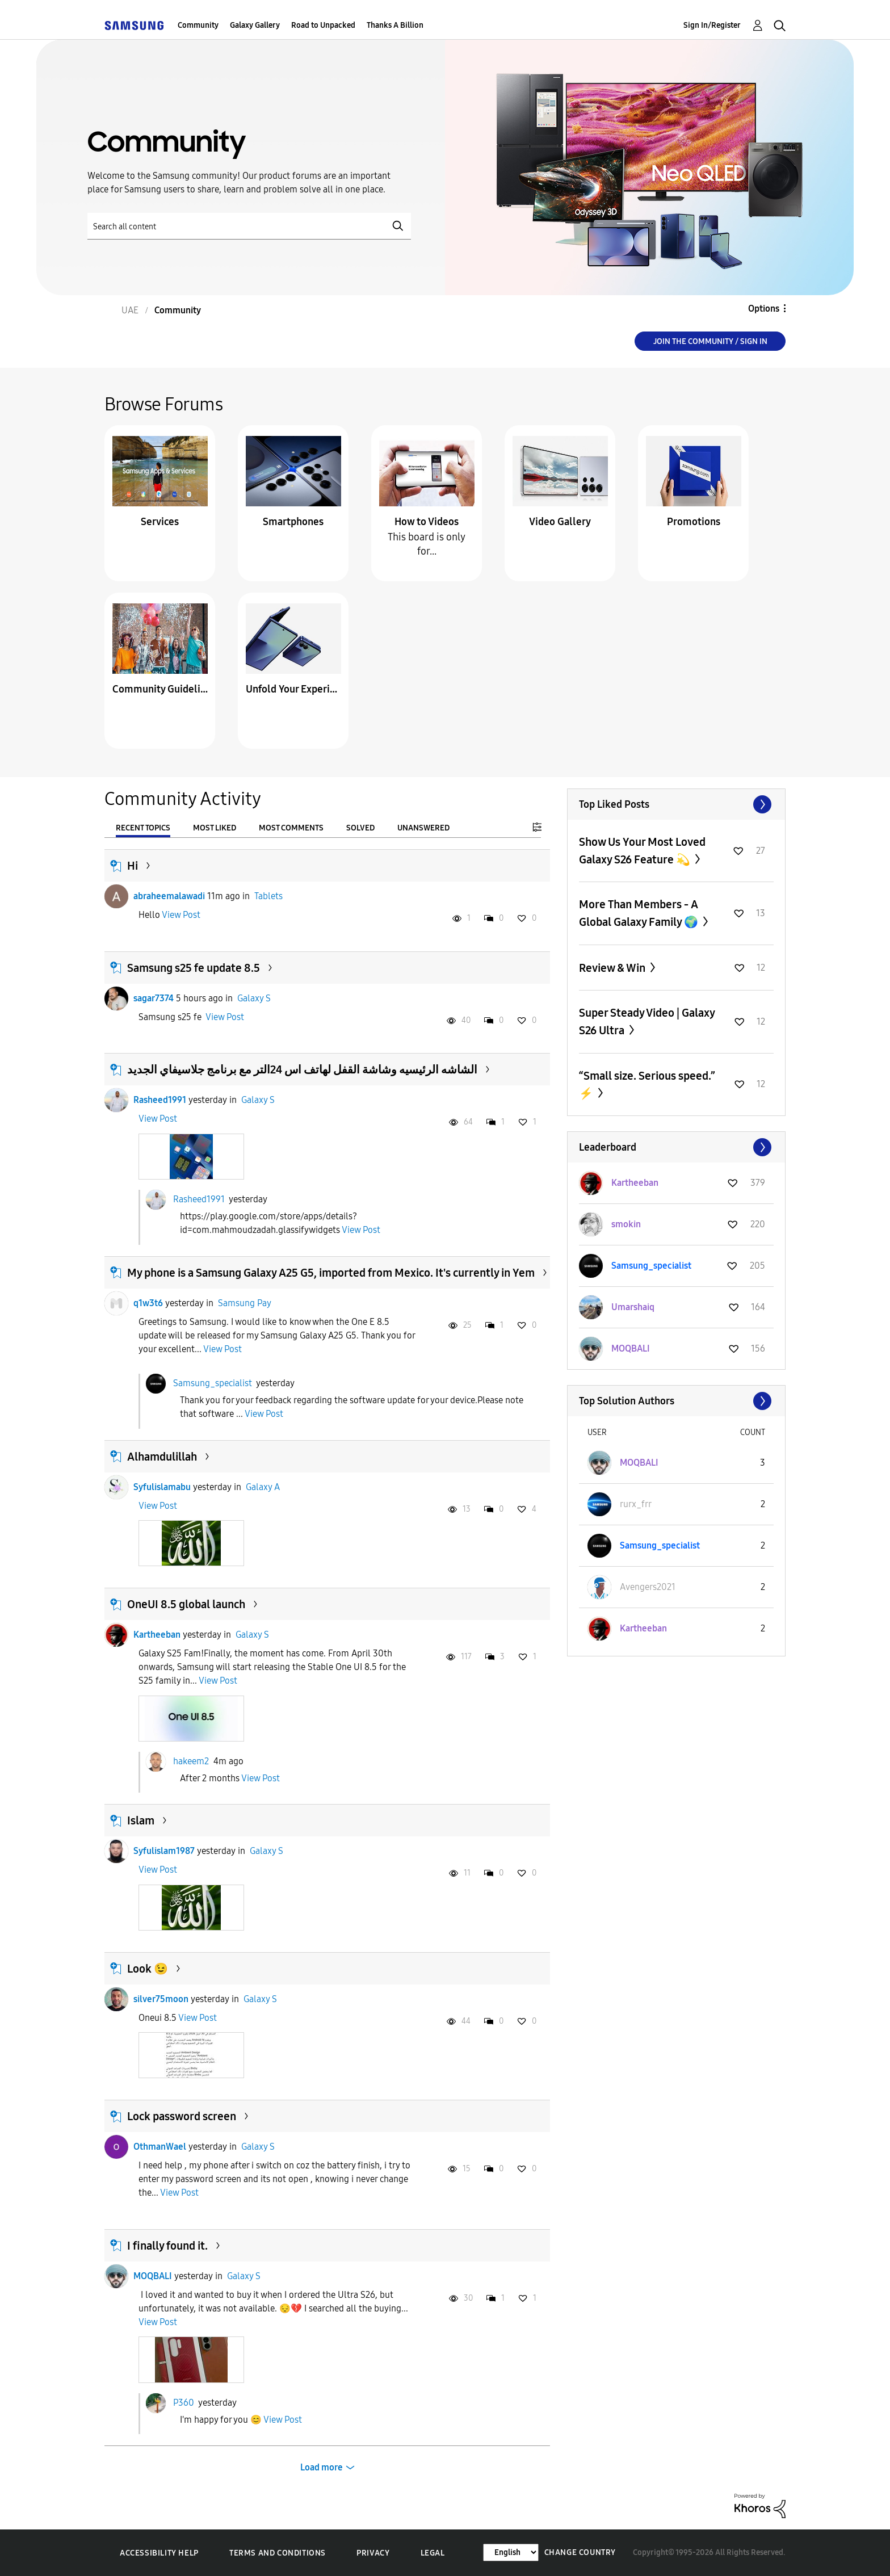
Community (198, 25)
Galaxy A (263, 1487)
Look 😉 (147, 1968)
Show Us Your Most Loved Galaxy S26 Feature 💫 (642, 850)
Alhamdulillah (162, 1456)
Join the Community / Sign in (710, 341)
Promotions (693, 521)
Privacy (372, 2553)
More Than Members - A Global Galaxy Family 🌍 (639, 913)
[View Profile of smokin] (626, 1224)
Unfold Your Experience (293, 689)
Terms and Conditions (277, 2553)
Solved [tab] (360, 828)
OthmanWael (159, 2146)
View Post (181, 914)
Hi (132, 865)
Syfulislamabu (162, 1487)
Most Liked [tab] (214, 828)
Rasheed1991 (159, 1099)
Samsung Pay (244, 1303)
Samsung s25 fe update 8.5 (193, 968)
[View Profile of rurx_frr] (636, 1504)
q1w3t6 (148, 1303)
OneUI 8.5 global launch (186, 1604)
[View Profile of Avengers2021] (647, 1586)
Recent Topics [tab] (143, 828)
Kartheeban (156, 1634)
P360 (183, 2402)
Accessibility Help (159, 2553)
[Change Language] (511, 2552)
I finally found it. (167, 2245)
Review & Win (613, 968)
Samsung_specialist (212, 1383)
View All (676, 804)
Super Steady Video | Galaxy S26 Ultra (647, 1021)
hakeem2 (191, 1760)
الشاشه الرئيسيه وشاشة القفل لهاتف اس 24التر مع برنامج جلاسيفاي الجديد (302, 1069)
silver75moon (160, 1999)
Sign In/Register (712, 25)
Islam (140, 1820)
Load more (321, 2467)
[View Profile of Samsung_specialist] (651, 1265)
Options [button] (763, 308)
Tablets (268, 896)
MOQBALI (152, 2276)
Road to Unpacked (323, 25)
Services (160, 521)
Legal (433, 2553)
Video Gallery (560, 521)
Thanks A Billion (395, 25)
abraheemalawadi (169, 896)
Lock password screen (181, 2116)
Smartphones (293, 521)
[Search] (249, 226)
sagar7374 (153, 998)
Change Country (580, 2552)
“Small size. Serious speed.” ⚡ (647, 1084)
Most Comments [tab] (291, 828)
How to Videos (426, 521)
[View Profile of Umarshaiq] (632, 1307)
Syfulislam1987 (164, 1850)
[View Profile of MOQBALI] (630, 1348)
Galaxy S (254, 998)
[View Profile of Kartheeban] (634, 1182)
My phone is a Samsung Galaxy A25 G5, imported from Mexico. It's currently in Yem (331, 1272)
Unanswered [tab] (423, 828)
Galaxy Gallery (255, 25)
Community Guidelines (160, 689)
